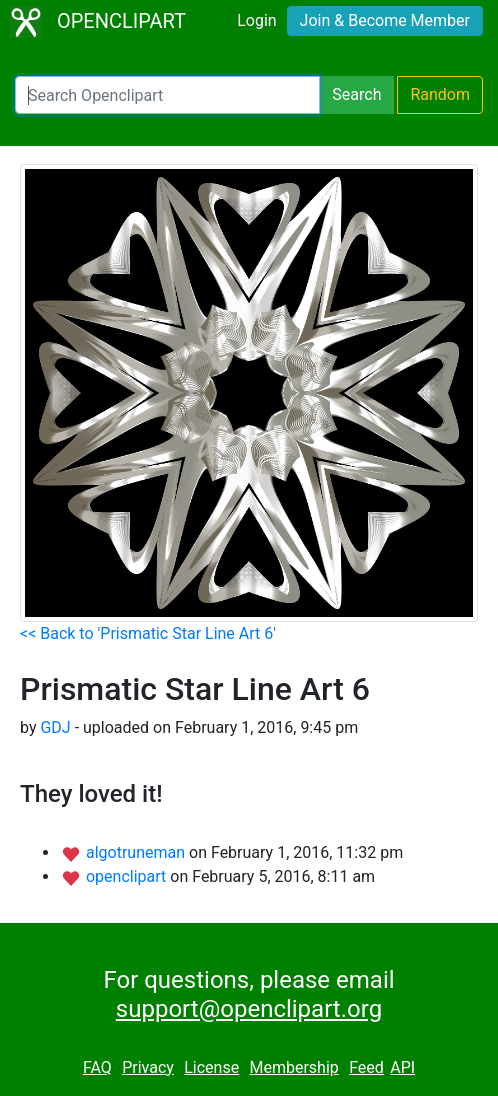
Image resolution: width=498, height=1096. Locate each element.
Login (256, 20)
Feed (366, 1067)
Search (356, 94)
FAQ (97, 1067)
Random (440, 94)
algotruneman (137, 852)
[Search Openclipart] (167, 95)
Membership (293, 1067)
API (402, 1067)
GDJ (55, 727)
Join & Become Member (385, 20)
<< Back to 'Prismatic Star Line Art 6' (148, 633)
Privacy (148, 1067)
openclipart (128, 876)
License (211, 1067)
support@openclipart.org (249, 1009)
